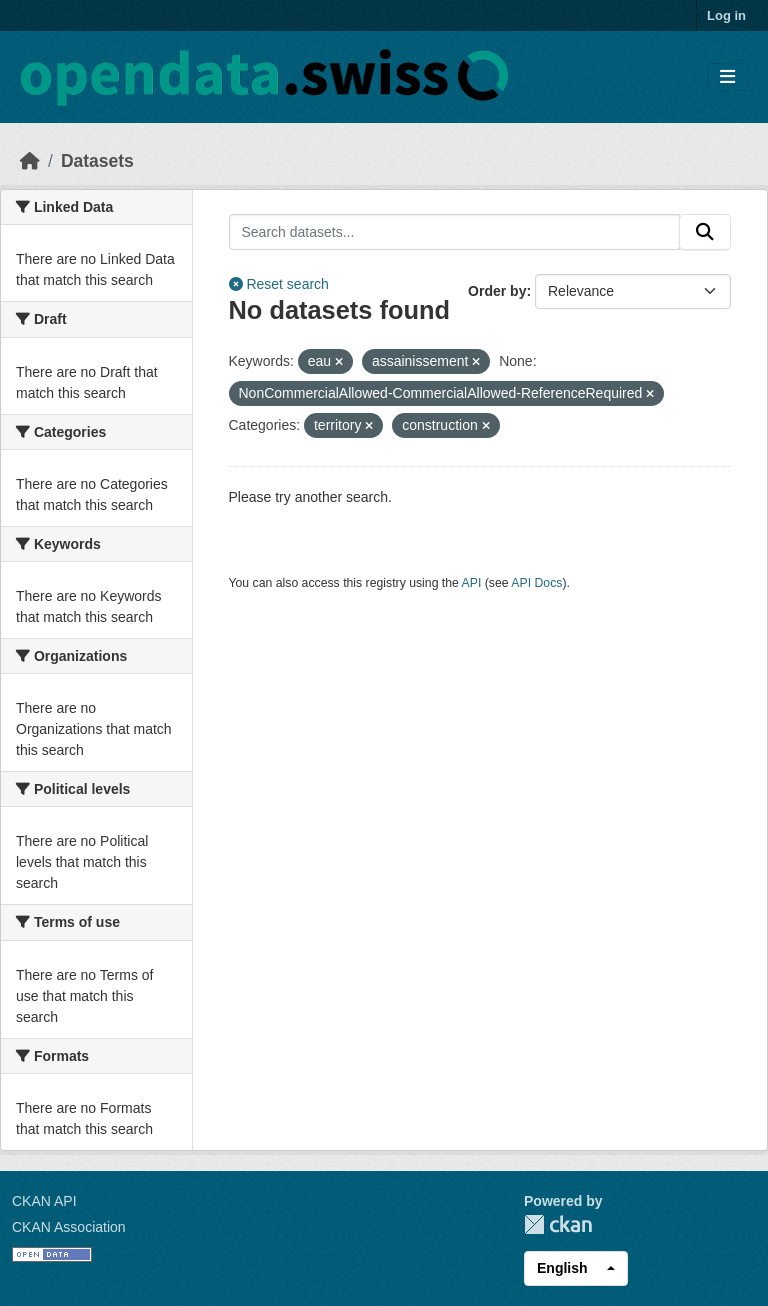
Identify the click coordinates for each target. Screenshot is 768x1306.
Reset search (279, 284)
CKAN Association (69, 1227)
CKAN (558, 1224)
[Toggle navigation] (727, 77)
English (562, 1268)
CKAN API (44, 1201)
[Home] (30, 161)
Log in (726, 15)
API (472, 583)
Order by (497, 291)
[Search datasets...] (455, 232)
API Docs (536, 583)
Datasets (97, 161)
